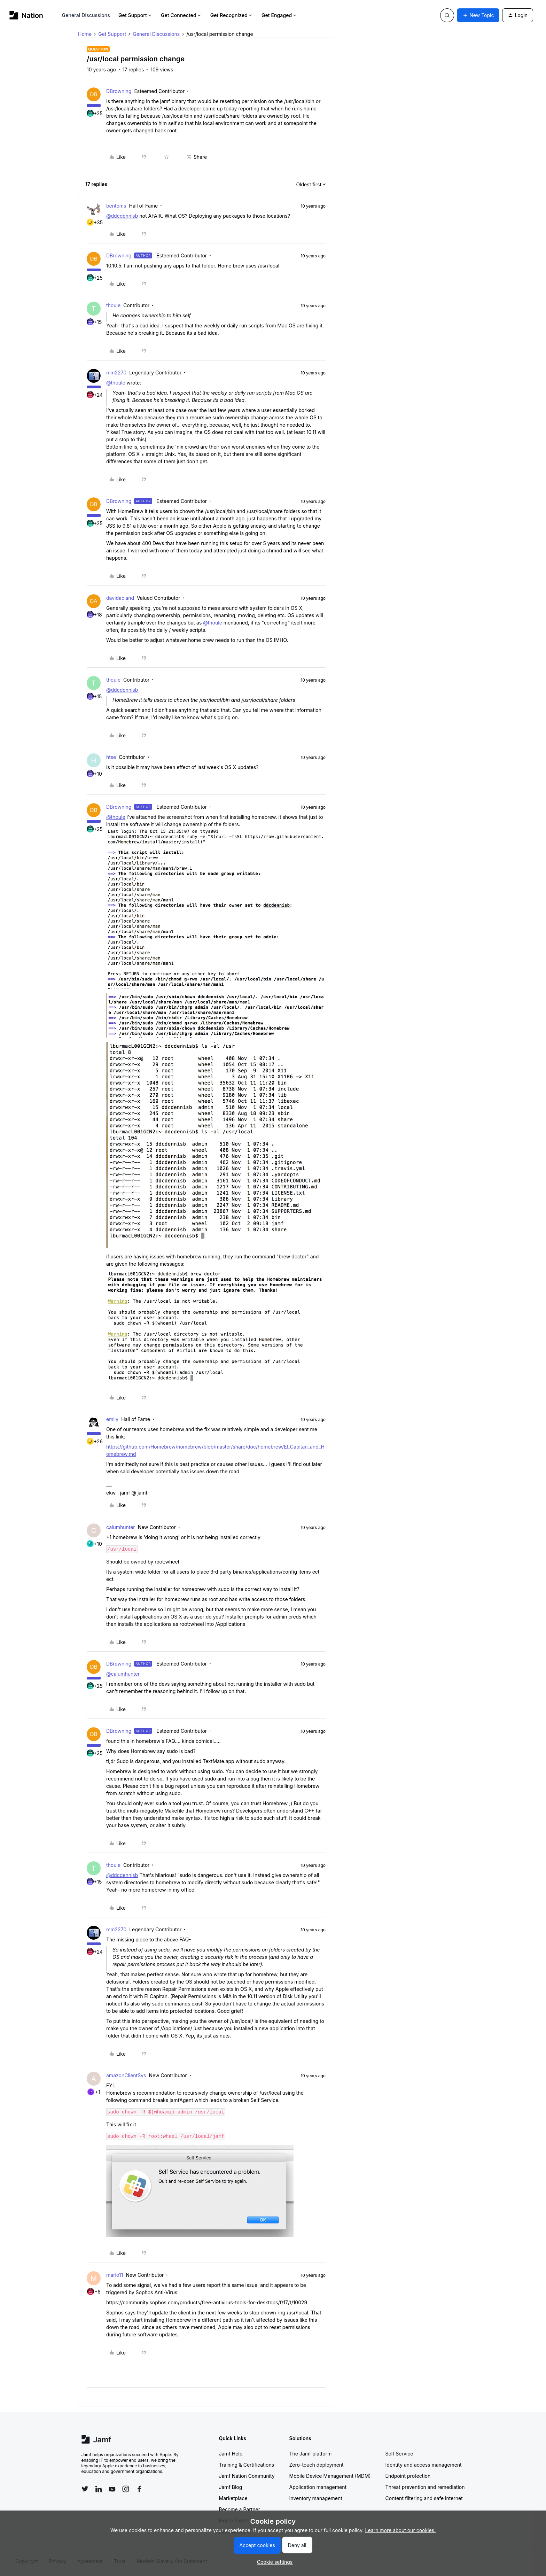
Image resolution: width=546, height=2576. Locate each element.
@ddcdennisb (122, 216)
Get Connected (181, 15)
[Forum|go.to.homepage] (26, 15)
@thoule (115, 383)
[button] (478, 15)
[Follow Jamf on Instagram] (125, 2488)
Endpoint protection (408, 2476)
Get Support (135, 15)
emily (112, 1419)
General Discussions (86, 15)
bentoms (116, 206)
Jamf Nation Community (247, 2476)
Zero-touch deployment (316, 2465)
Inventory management (315, 2498)
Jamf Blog (230, 2487)
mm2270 (116, 372)
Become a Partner (239, 2509)
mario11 (114, 2275)
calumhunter (120, 1527)
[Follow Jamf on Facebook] (139, 2488)
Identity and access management (423, 2465)
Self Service (399, 2454)
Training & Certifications (246, 2465)
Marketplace (233, 2498)
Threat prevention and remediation (425, 2487)
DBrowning (118, 91)
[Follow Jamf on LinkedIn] (98, 2488)
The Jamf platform (310, 2454)
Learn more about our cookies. (400, 2530)
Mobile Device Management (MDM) (330, 2476)
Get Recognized (231, 15)
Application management (317, 2487)
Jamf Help (231, 2454)
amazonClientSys (126, 2075)
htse (111, 757)
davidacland (120, 598)
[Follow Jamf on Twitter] (84, 2489)
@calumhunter (123, 1674)
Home (85, 34)
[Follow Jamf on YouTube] (112, 2488)
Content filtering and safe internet (424, 2498)
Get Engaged (279, 15)
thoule (113, 305)
